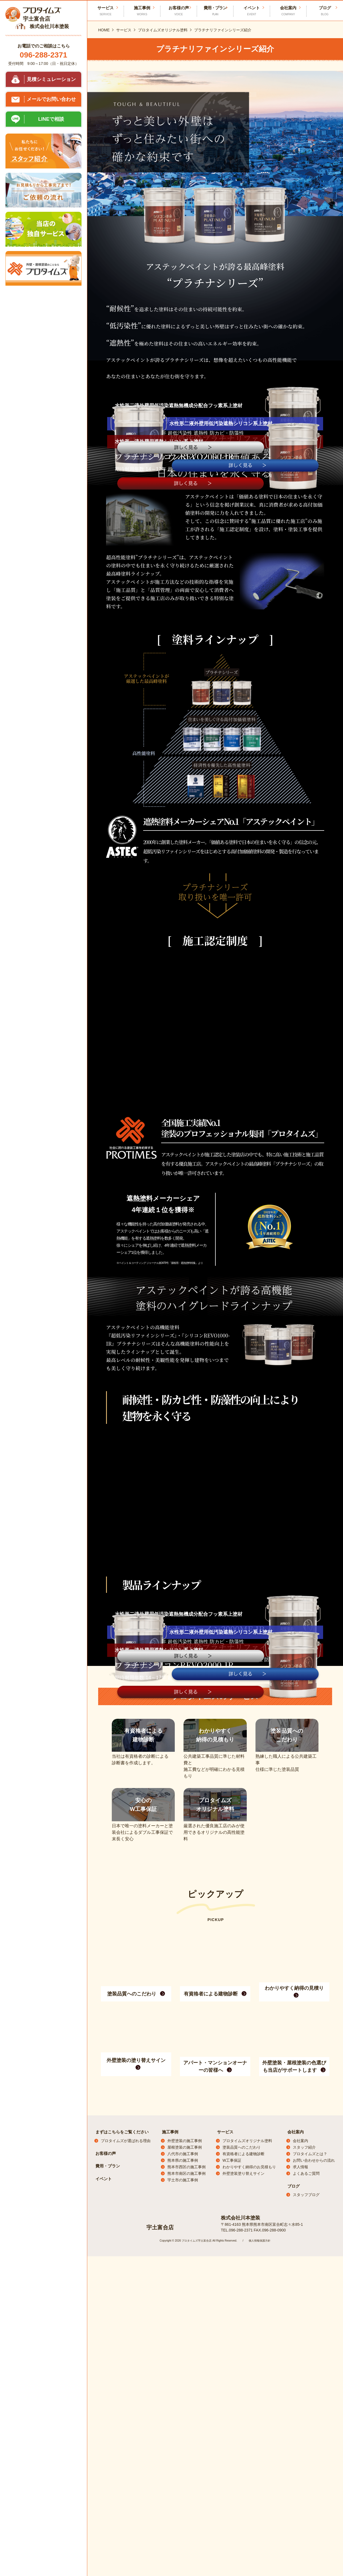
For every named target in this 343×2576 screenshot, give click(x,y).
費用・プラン (215, 10)
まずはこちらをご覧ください (122, 2504)
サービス (225, 2504)
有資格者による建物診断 (243, 2526)
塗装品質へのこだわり (241, 2520)
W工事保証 (231, 2533)
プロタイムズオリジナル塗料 (247, 2513)
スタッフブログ (306, 2567)
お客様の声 (178, 10)
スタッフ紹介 (304, 2520)
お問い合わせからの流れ (314, 2533)
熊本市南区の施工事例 (186, 2546)
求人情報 (300, 2540)
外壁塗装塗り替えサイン (243, 2546)
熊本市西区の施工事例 (186, 2540)
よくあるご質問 (306, 2546)
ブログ (293, 2559)
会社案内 (295, 2504)
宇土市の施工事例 (182, 2553)
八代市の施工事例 (182, 2526)
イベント (251, 10)
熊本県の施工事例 (182, 2533)
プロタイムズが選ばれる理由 (126, 2513)
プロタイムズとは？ (310, 2526)
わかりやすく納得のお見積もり (249, 2540)
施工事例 (170, 2504)
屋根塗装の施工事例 (184, 2520)
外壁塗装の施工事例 (184, 2513)
